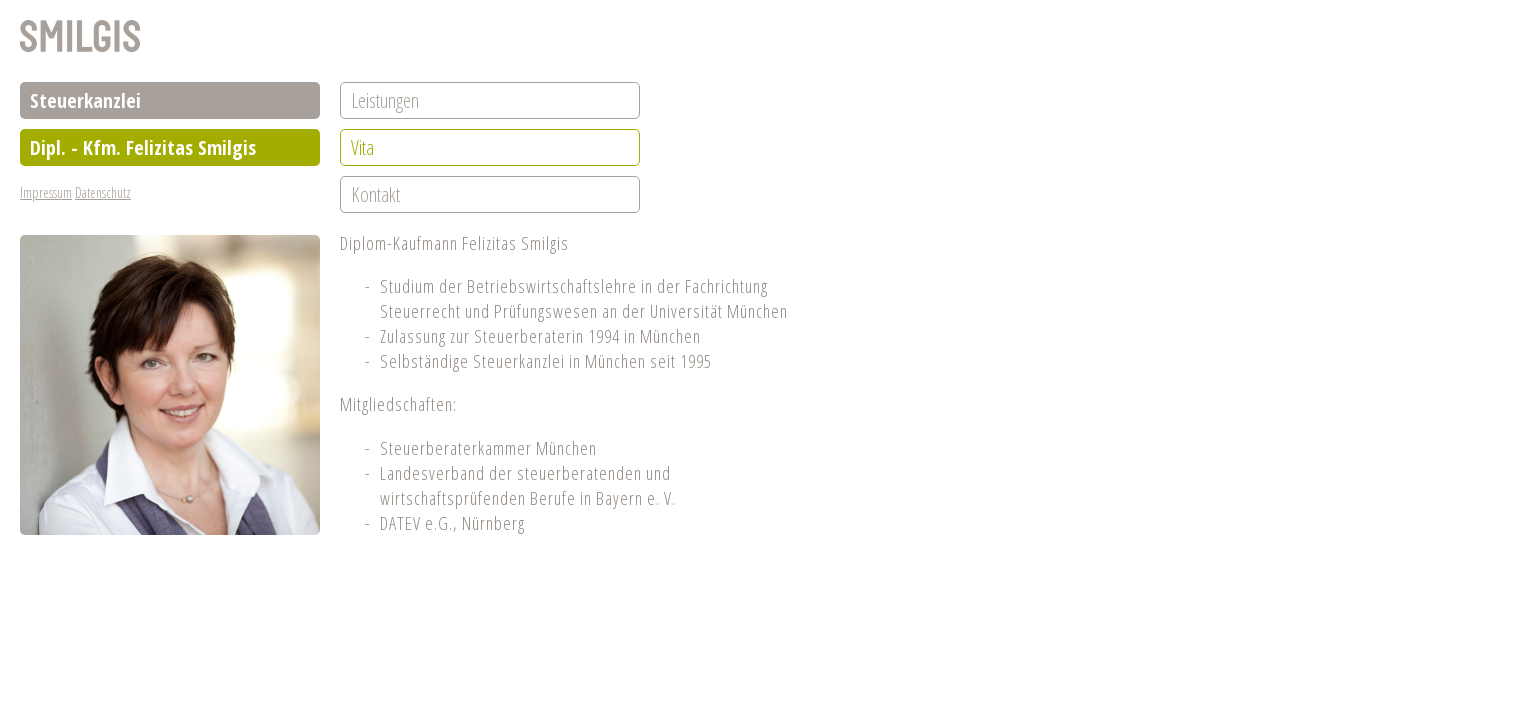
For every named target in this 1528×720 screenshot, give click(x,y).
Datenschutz (103, 192)
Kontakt (375, 194)
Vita (362, 147)
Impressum (46, 192)
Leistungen (385, 100)
